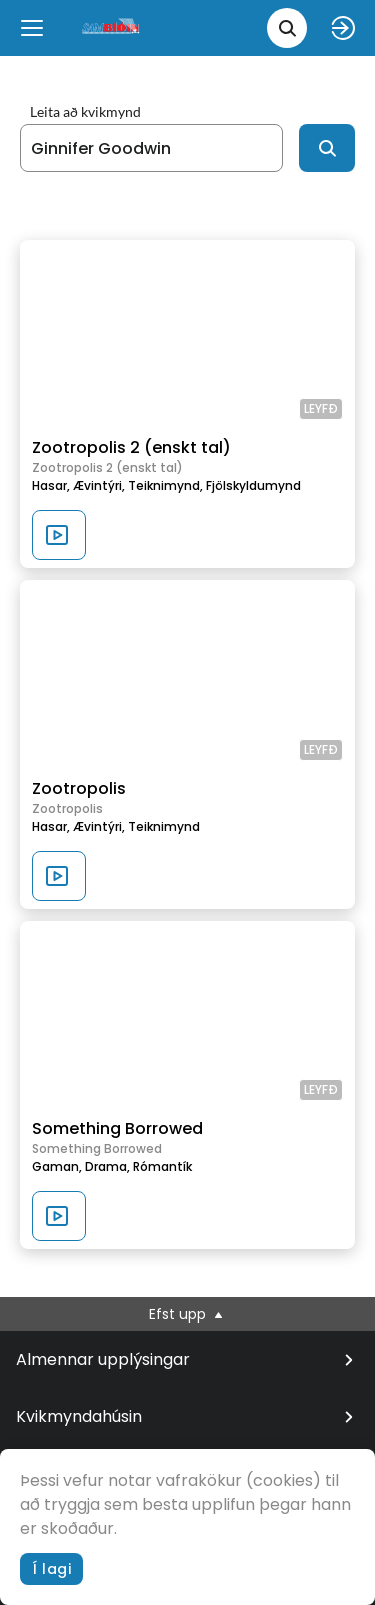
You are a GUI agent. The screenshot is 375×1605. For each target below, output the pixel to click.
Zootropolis (79, 788)
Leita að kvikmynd (85, 112)
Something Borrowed (117, 1128)
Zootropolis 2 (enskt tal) (131, 447)
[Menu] (32, 28)
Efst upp (187, 1314)
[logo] (112, 27)
